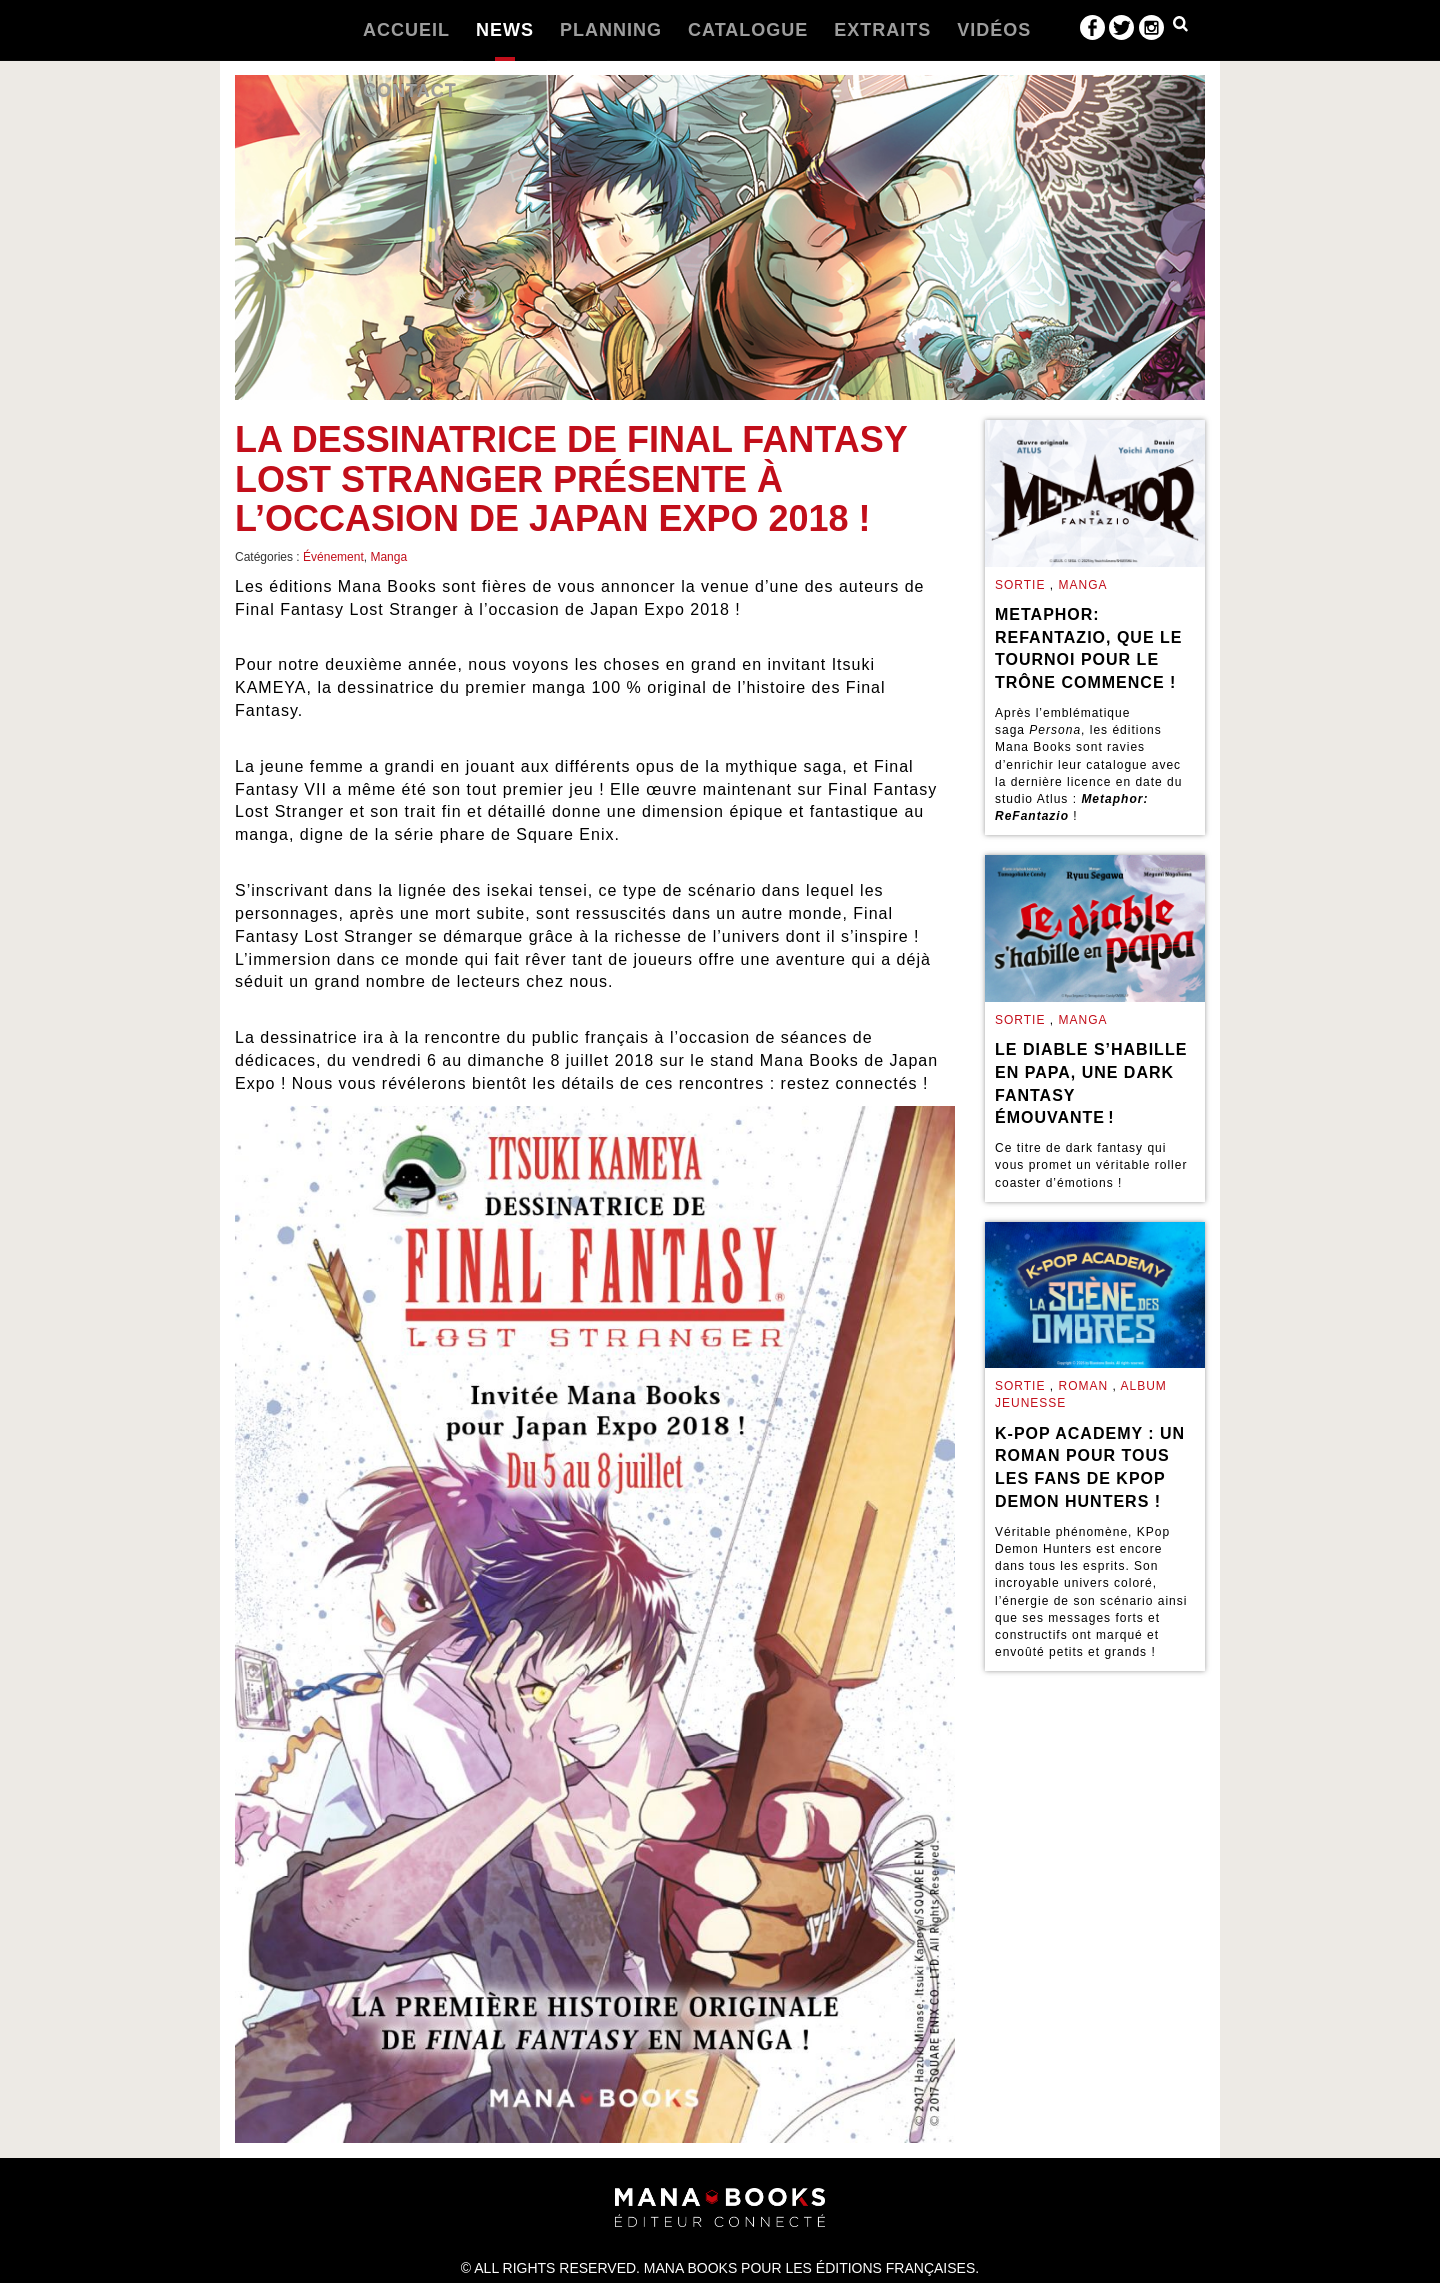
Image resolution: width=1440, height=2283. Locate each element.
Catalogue (748, 30)
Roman (1083, 1386)
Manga (388, 557)
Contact (410, 91)
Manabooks (272, 30)
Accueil (406, 30)
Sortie (1020, 585)
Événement (333, 557)
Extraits (882, 30)
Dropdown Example (1180, 28)
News (505, 30)
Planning (611, 30)
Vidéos (994, 30)
